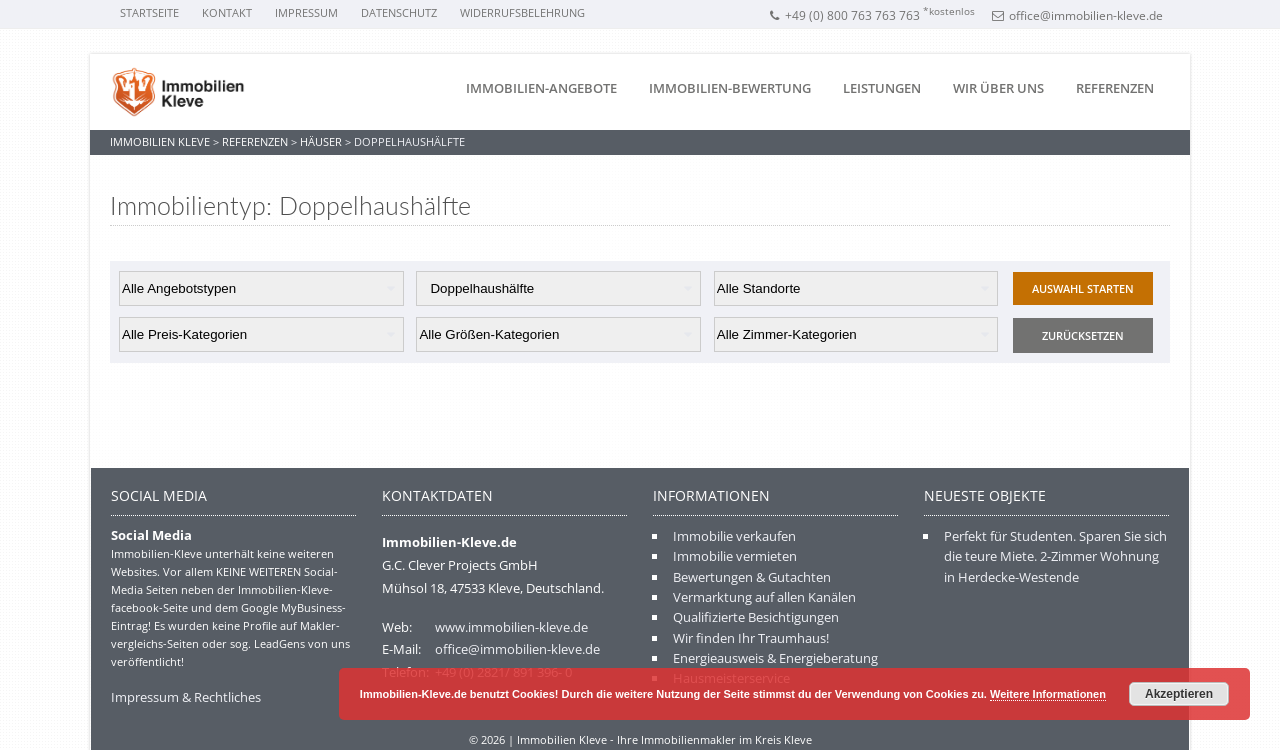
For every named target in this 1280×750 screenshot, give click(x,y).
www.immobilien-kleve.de (511, 627)
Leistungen (882, 88)
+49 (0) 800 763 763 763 (871, 15)
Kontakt (227, 12)
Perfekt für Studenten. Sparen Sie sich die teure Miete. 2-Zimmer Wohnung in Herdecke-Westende (1055, 556)
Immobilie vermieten (735, 556)
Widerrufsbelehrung (522, 12)
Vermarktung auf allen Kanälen (764, 597)
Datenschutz (399, 12)
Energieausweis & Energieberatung (775, 658)
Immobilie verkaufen (734, 536)
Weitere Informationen (1048, 694)
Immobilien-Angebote (541, 88)
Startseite (149, 12)
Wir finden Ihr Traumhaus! (751, 638)
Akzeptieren (1179, 694)
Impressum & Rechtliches (186, 697)
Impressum (306, 12)
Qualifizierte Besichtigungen (756, 617)
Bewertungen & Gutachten (752, 577)
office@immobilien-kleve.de (1077, 15)
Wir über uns (998, 88)
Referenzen (1115, 88)
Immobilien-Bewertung (730, 88)
